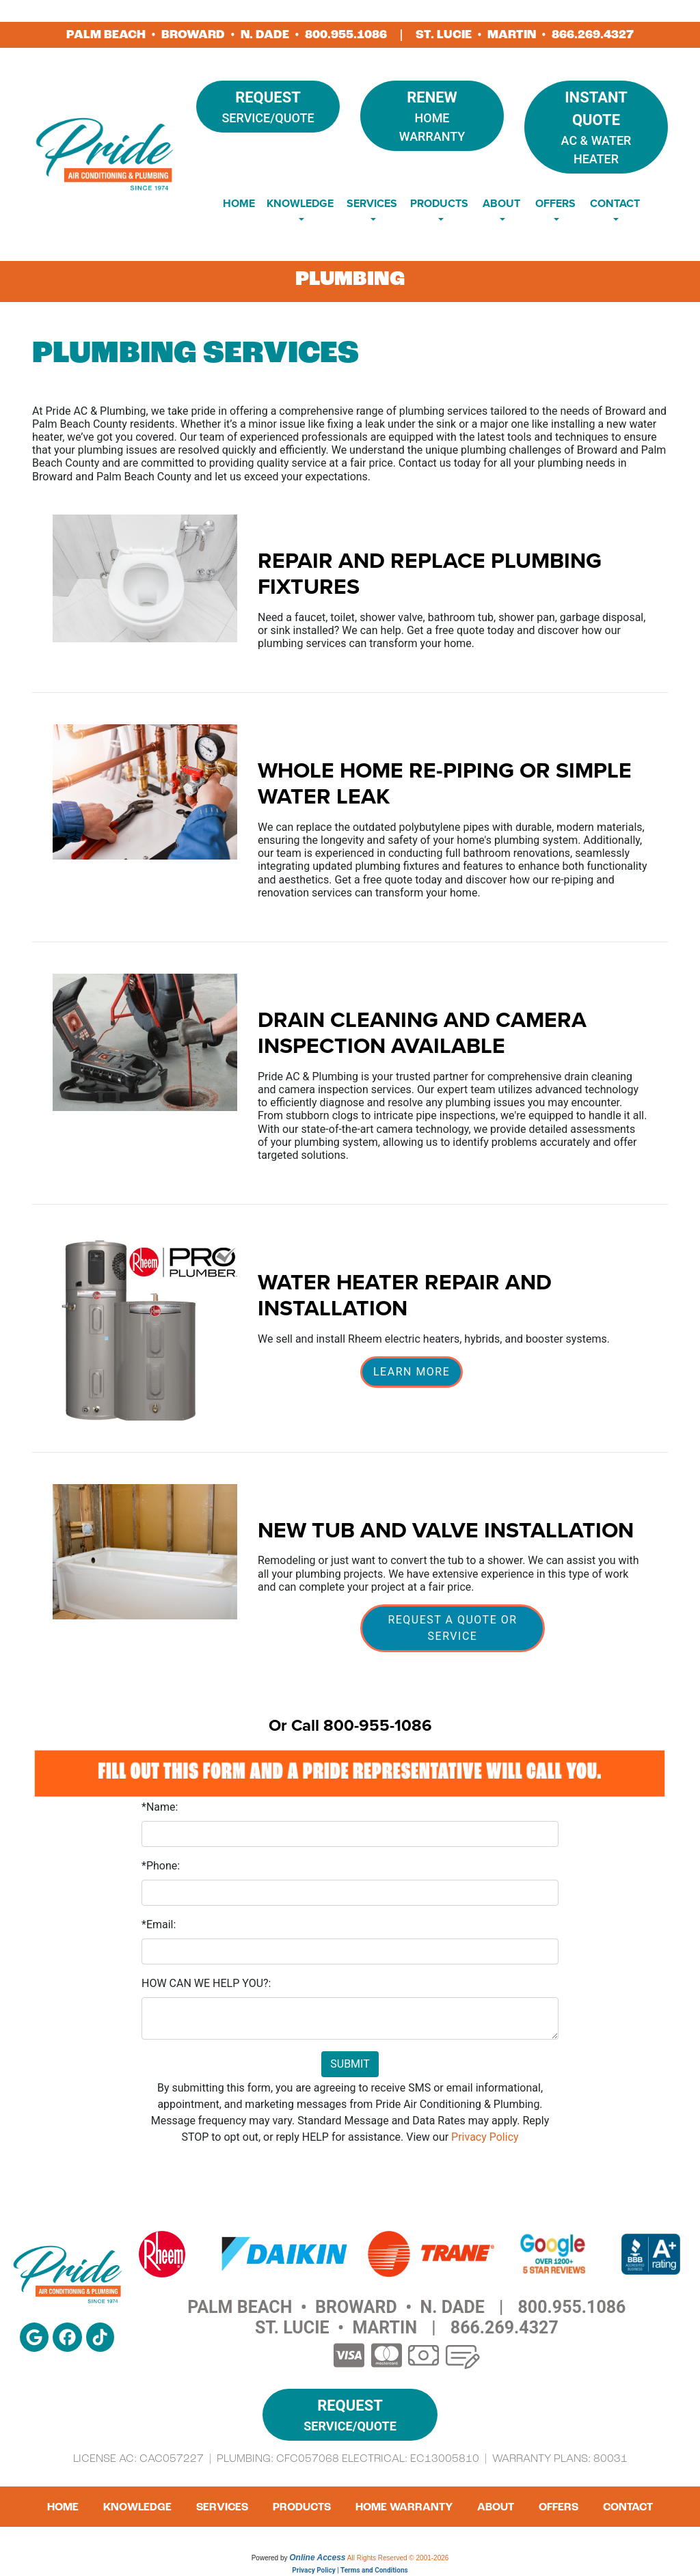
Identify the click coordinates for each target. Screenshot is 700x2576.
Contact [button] (615, 203)
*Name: (160, 1806)
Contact (628, 2507)
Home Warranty (432, 114)
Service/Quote (268, 105)
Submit (349, 2063)
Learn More (411, 1371)
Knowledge (137, 2507)
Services (222, 2507)
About (495, 2507)
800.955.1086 (346, 34)
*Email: (159, 1924)
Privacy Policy (485, 2136)
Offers (558, 2507)
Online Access (317, 2557)
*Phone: (161, 1865)
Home (239, 203)
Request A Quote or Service (452, 1628)
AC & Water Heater (596, 126)
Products (302, 2507)
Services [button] (372, 203)
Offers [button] (555, 203)
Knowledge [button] (300, 203)
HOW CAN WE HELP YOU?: (206, 1983)
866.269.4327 (593, 34)
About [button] (501, 203)
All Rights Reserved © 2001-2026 (398, 2558)
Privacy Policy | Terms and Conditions (349, 2570)
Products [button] (439, 203)
